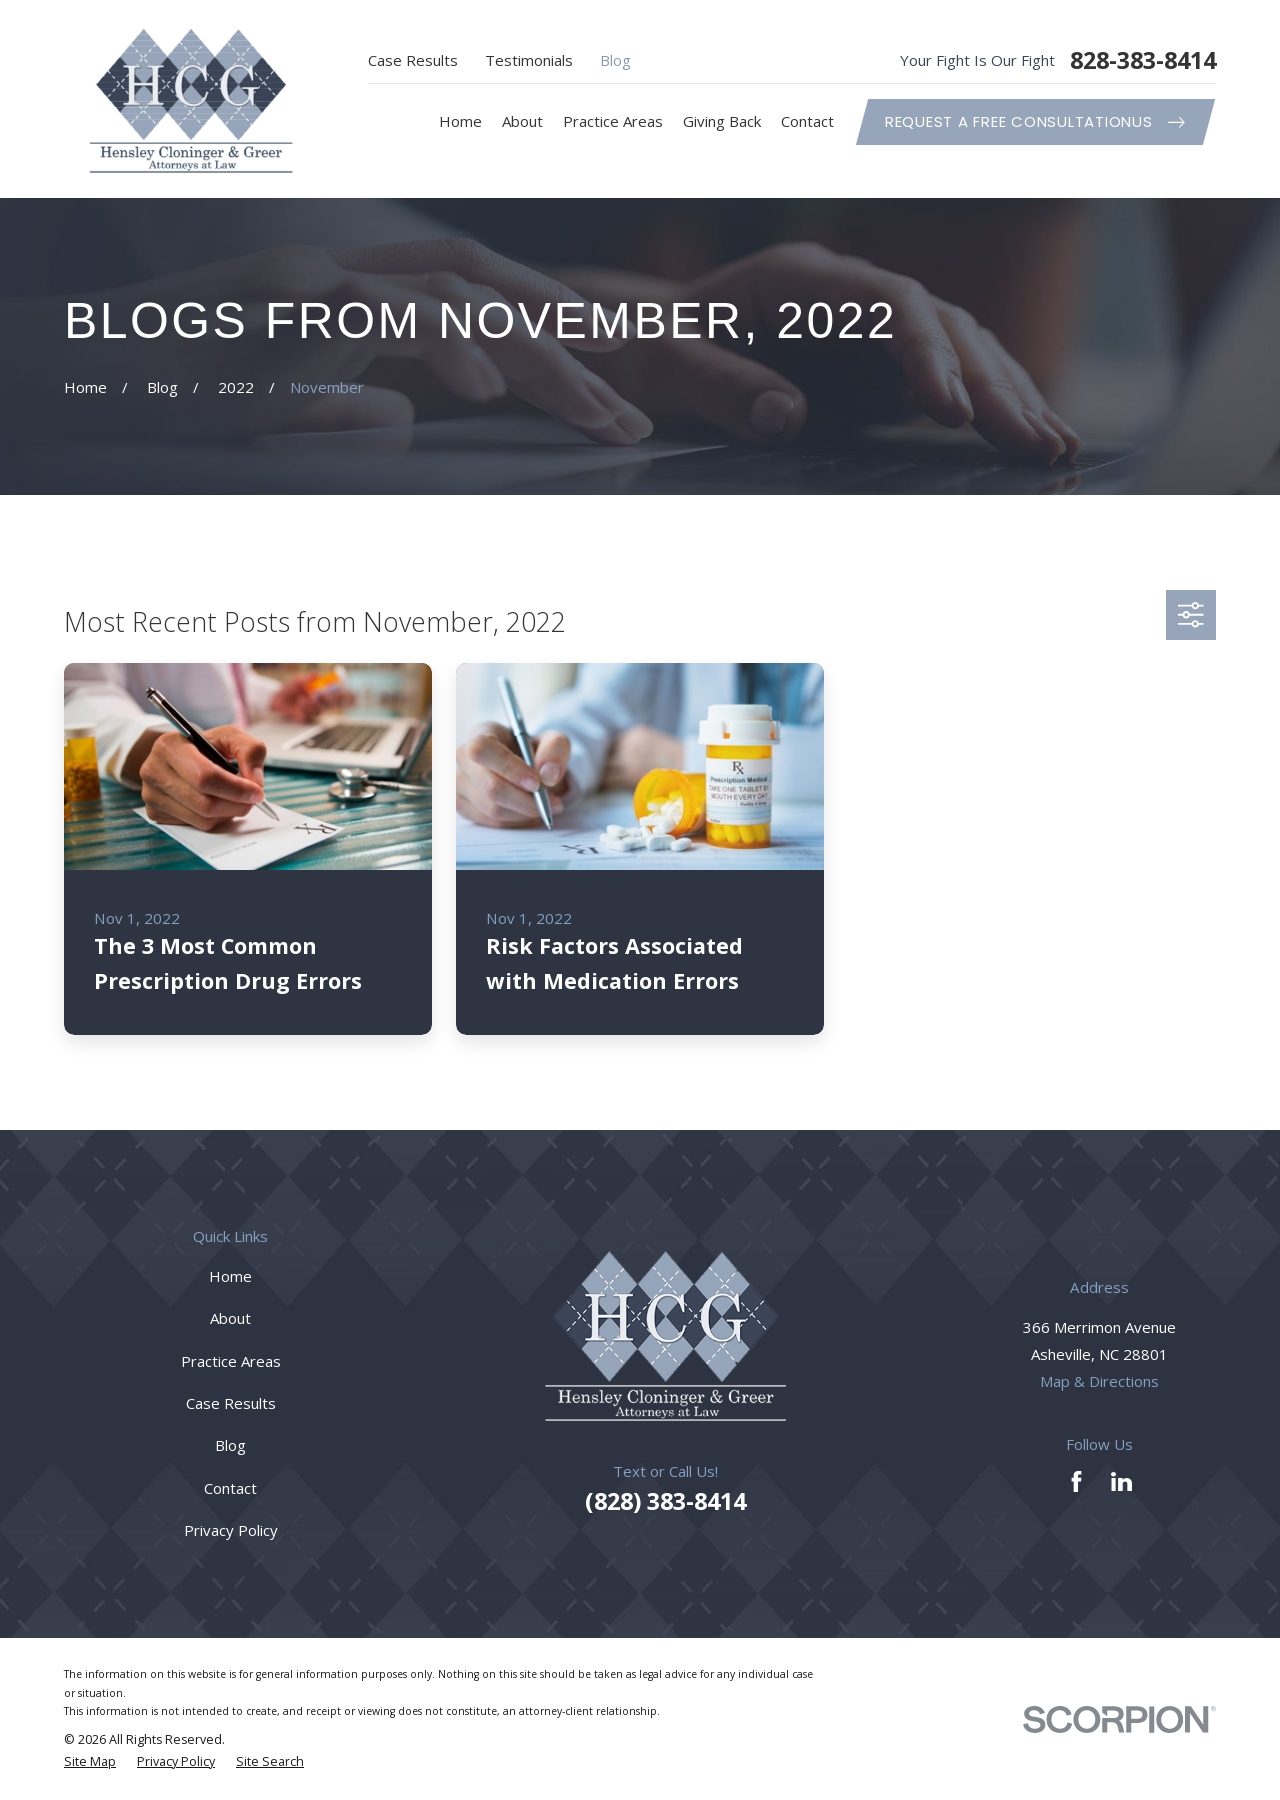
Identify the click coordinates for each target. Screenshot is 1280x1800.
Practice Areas (231, 1361)
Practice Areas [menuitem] (613, 121)
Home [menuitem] (460, 121)
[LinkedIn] (1121, 1481)
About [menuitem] (522, 121)
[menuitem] (90, 1762)
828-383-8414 (1143, 60)
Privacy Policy (231, 1530)
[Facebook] (1076, 1481)
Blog (615, 60)
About (230, 1318)
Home (230, 1276)
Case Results (413, 60)
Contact (230, 1488)
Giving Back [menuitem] (722, 121)
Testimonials (529, 60)
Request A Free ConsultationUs (1035, 121)
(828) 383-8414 (665, 1501)
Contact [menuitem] (807, 121)
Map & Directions (1099, 1381)
